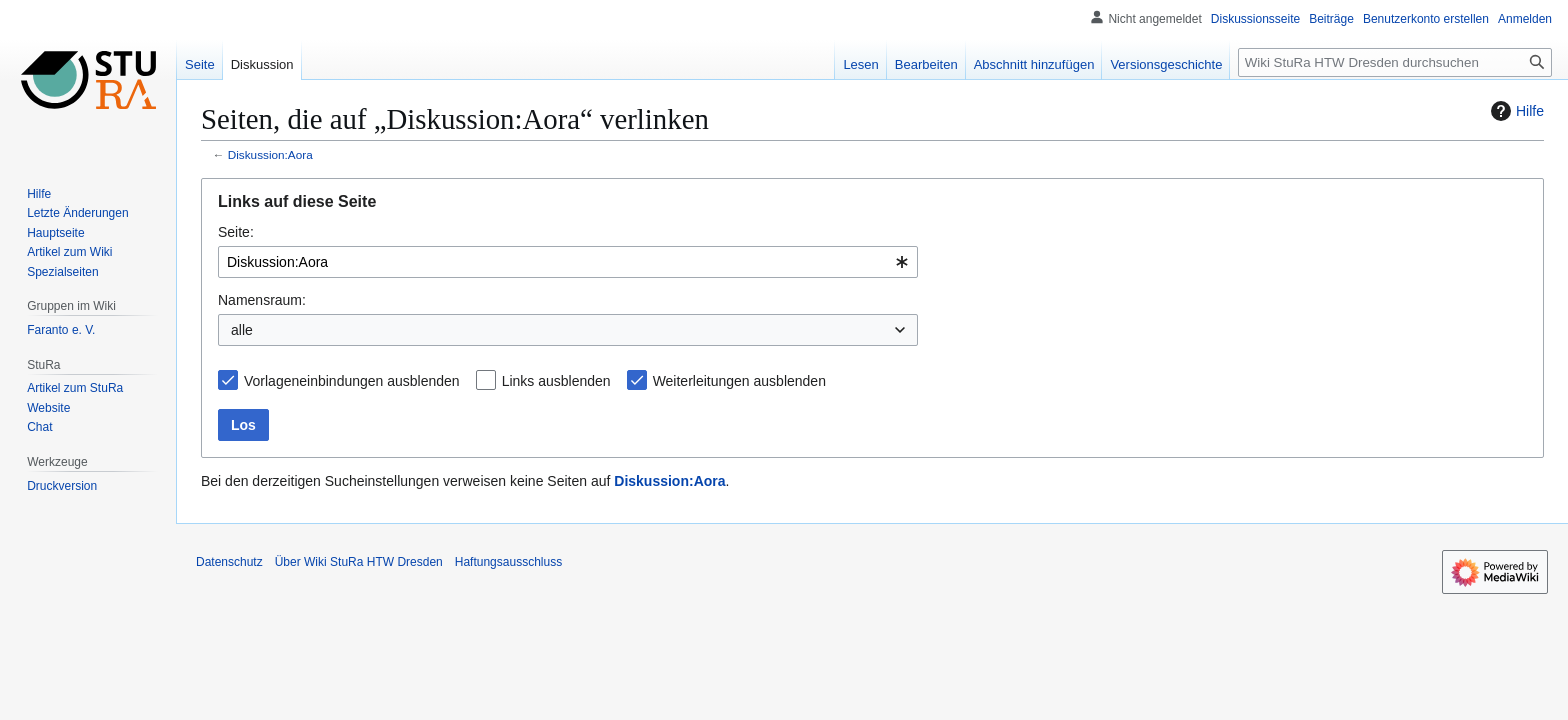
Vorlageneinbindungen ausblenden (352, 381)
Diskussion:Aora (270, 154)
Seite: (236, 232)
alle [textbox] (242, 330)
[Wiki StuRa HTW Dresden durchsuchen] (1395, 62)
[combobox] (568, 262)
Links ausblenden (556, 381)
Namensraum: (262, 300)
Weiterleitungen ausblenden (739, 381)
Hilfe (1515, 111)
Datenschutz (229, 562)
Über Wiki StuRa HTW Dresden (359, 562)
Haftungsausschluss (508, 562)
